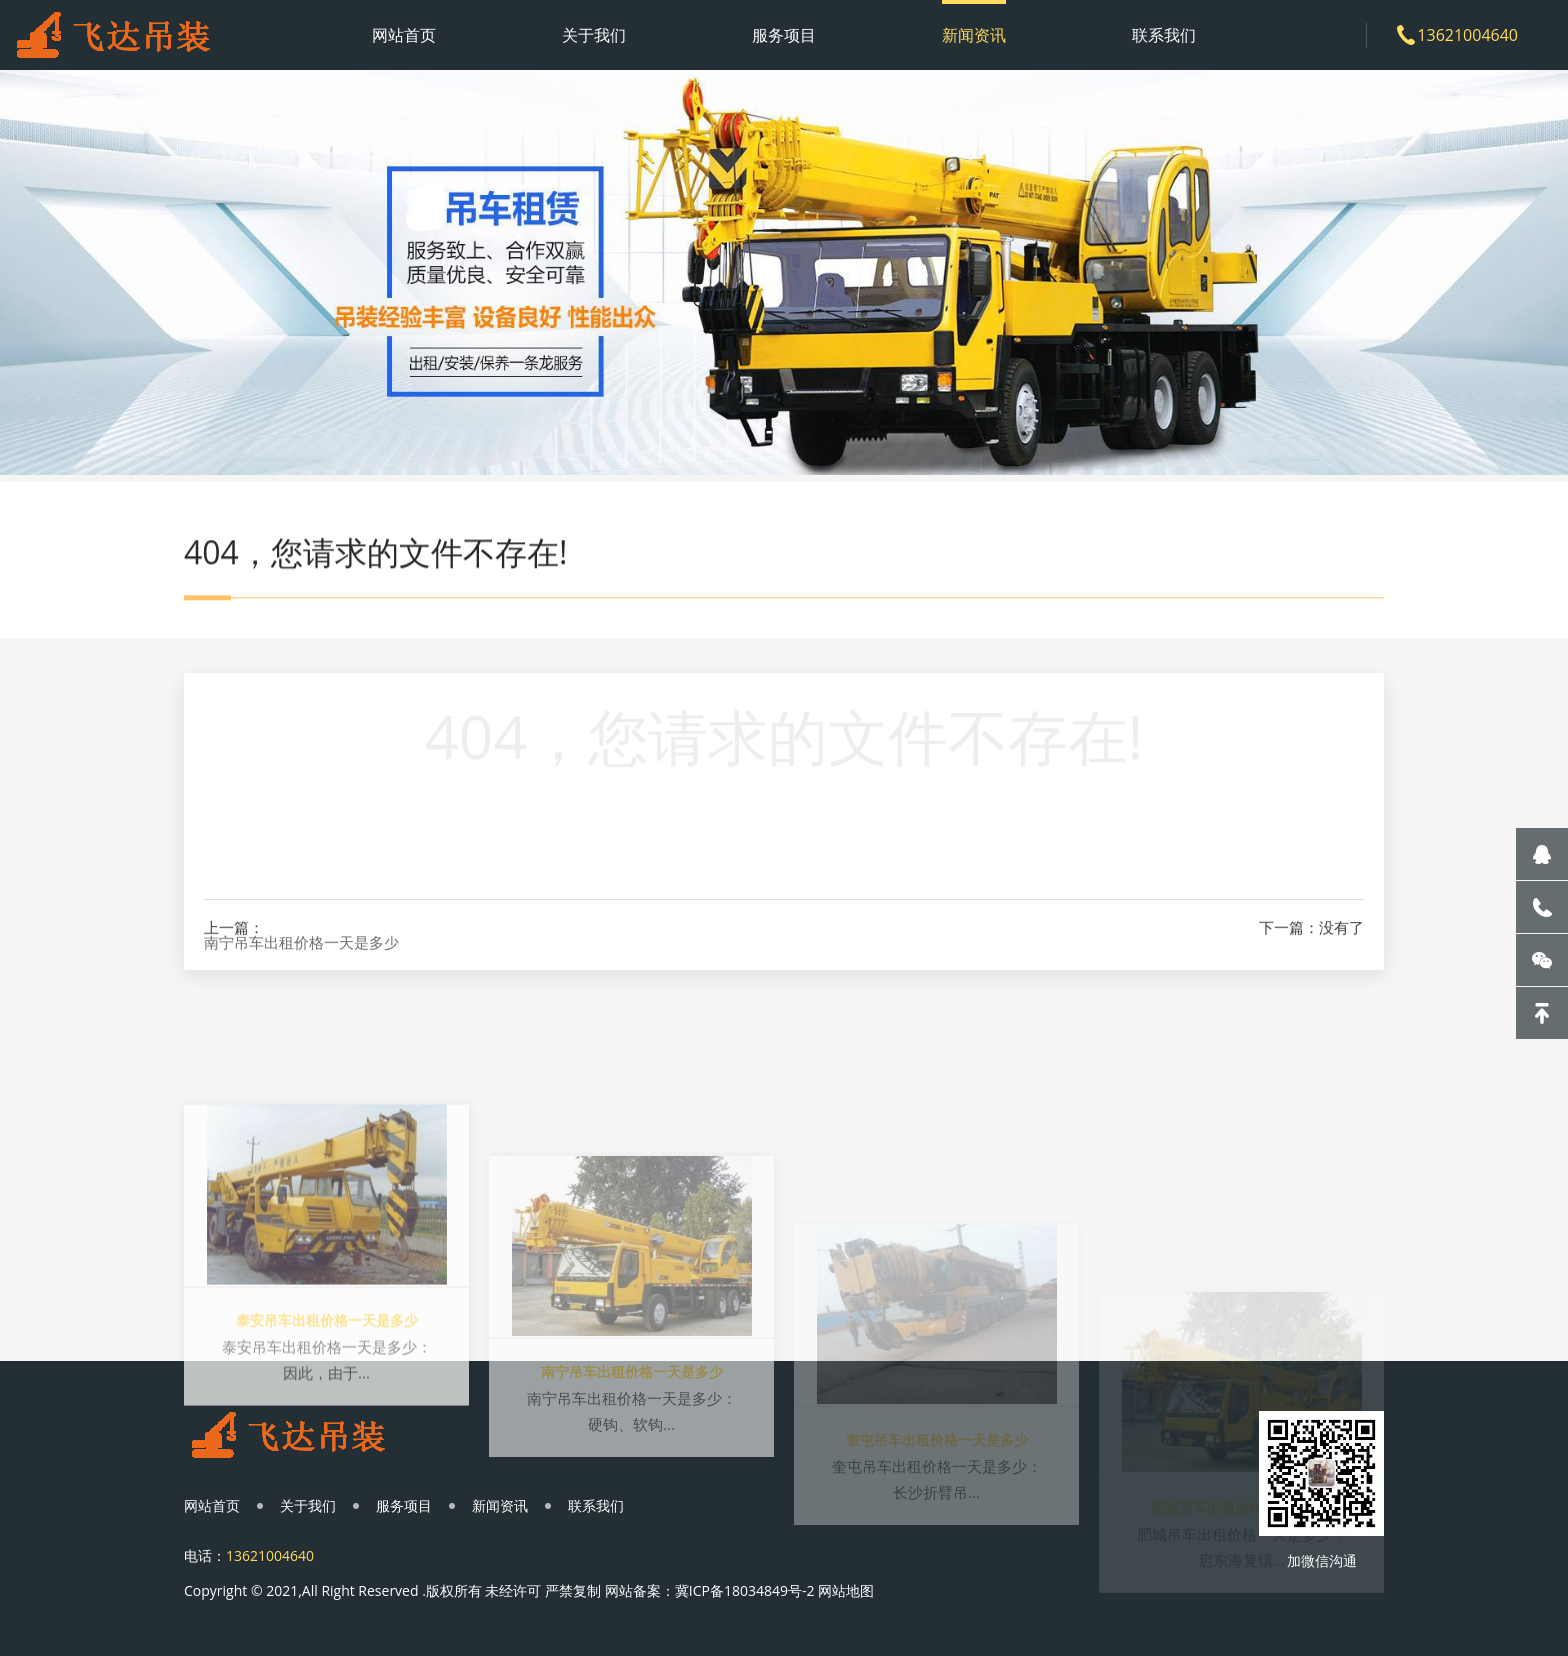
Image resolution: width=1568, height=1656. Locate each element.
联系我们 (1164, 35)
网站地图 (846, 1590)
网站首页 (404, 35)
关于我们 (594, 35)
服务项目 (784, 35)
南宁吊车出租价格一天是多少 (301, 960)
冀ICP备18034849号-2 (745, 1590)
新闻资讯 (974, 35)
